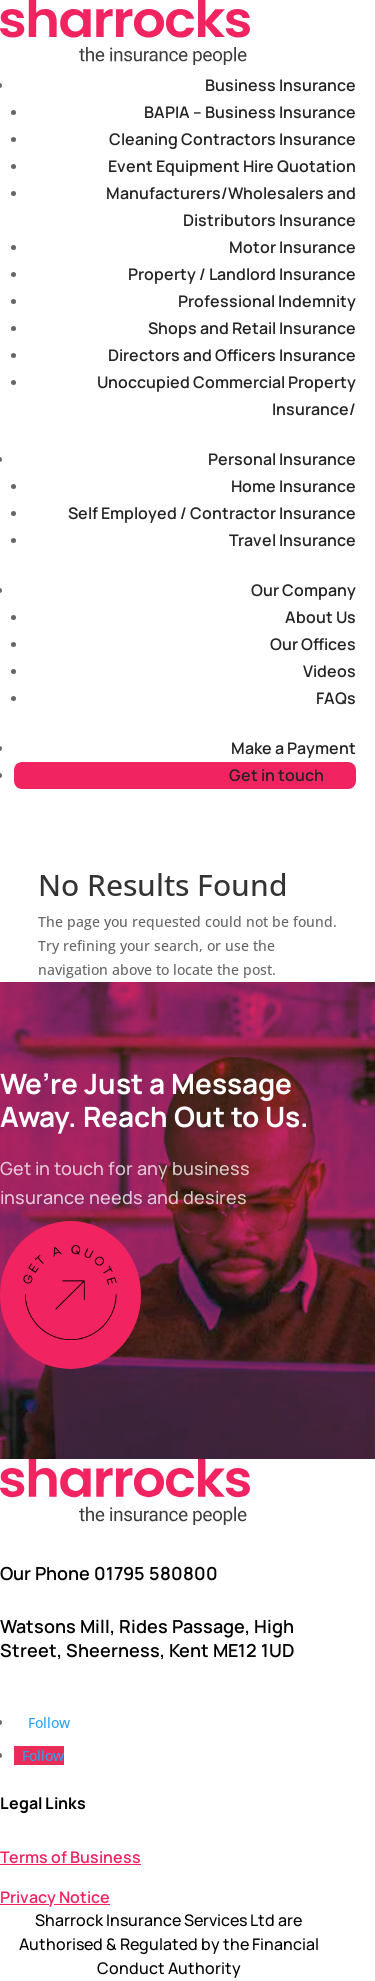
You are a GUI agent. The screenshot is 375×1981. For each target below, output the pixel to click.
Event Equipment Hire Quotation (232, 166)
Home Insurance (293, 486)
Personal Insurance (282, 459)
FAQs (336, 698)
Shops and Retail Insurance (252, 328)
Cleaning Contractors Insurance (232, 139)
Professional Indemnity (267, 301)
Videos (329, 671)
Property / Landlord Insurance (242, 274)
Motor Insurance (292, 247)
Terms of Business (70, 1857)
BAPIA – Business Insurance (250, 112)
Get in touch (276, 775)
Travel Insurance (292, 540)
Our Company (303, 590)
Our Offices (313, 644)
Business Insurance (280, 85)
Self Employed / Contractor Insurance (212, 513)
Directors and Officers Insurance (232, 355)
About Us (320, 617)
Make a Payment (293, 748)
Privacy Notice (55, 1897)
